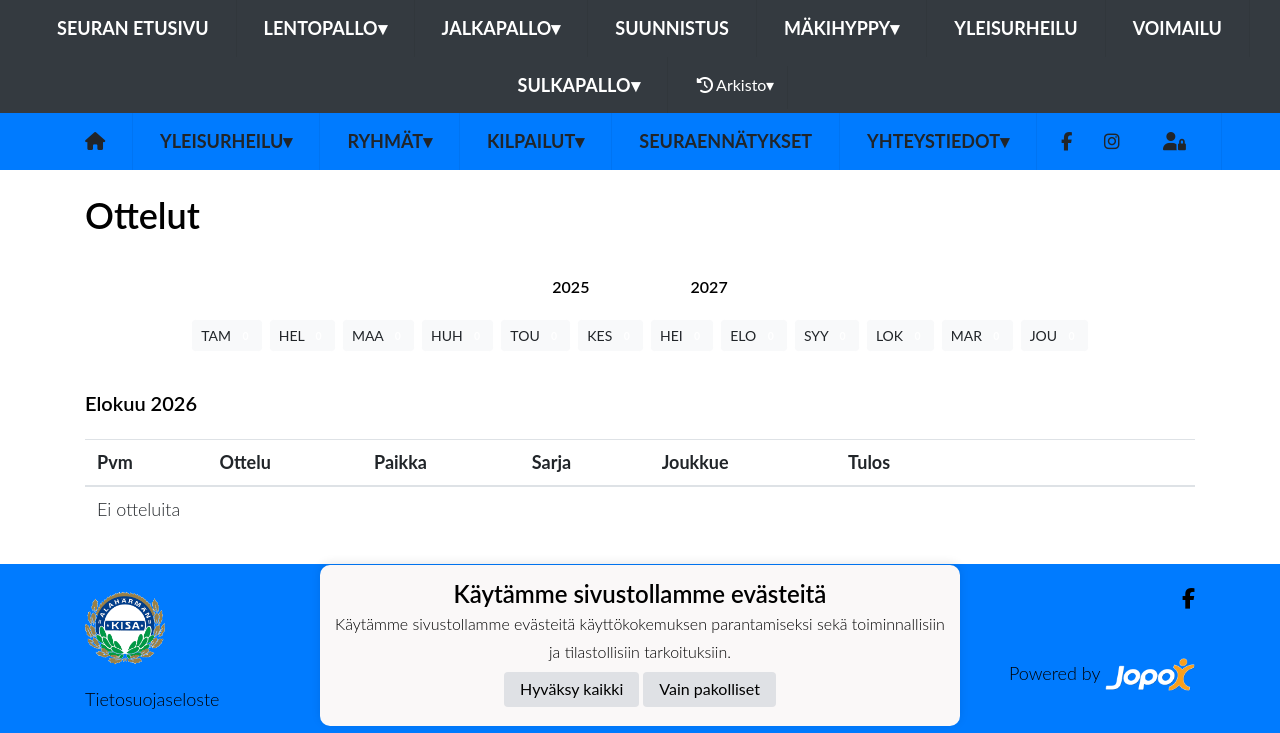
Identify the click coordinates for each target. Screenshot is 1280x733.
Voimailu (1177, 28)
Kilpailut (535, 141)
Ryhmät (389, 141)
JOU (1054, 335)
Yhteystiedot (938, 141)
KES (610, 335)
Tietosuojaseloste (152, 699)
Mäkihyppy (841, 28)
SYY (827, 335)
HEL (302, 335)
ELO (754, 335)
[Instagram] (1112, 141)
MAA (378, 335)
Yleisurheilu (1015, 28)
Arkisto (736, 85)
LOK (900, 335)
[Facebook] (1066, 141)
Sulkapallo (579, 85)
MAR (977, 335)
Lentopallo (325, 28)
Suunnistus (672, 28)
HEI (682, 335)
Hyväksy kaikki (571, 688)
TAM (226, 335)
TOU (535, 335)
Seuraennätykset (725, 141)
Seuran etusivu (133, 28)
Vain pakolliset (709, 688)
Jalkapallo (501, 28)
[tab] (570, 286)
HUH (457, 335)
